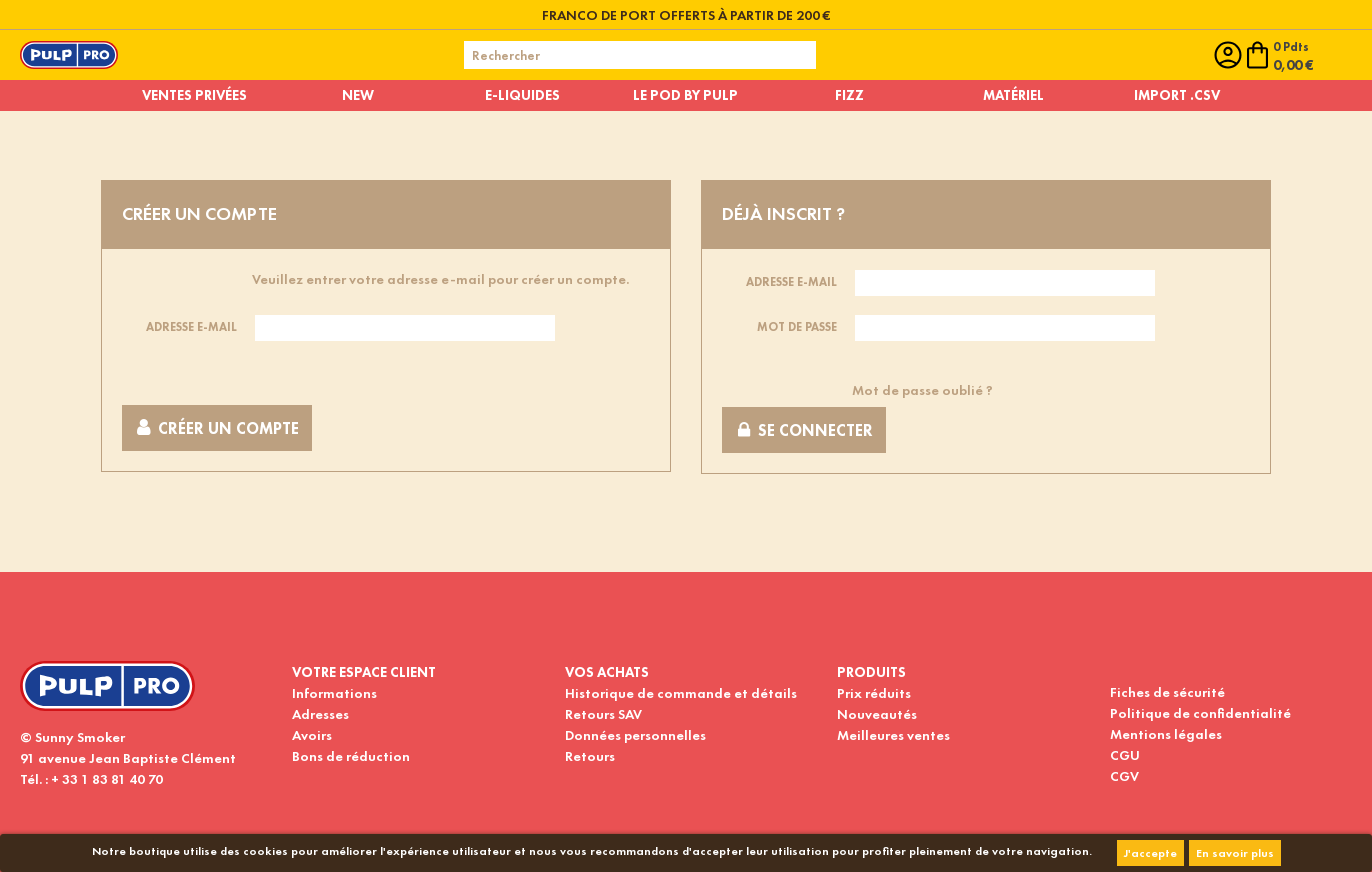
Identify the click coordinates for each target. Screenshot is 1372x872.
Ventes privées (194, 95)
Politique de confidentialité (1200, 713)
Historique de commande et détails (681, 693)
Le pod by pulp (685, 95)
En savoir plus (1235, 853)
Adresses (320, 714)
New (358, 95)
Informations (334, 693)
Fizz (849, 95)
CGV (1124, 776)
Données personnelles (635, 735)
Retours (590, 756)
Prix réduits (874, 693)
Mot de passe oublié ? (922, 390)
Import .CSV (1177, 95)
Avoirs (312, 735)
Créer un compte (217, 428)
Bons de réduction (351, 756)
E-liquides (522, 95)
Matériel (1013, 95)
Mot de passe (797, 327)
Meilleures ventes (893, 735)
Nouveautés (877, 714)
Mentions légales (1166, 734)
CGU (1125, 755)
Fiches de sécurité (1167, 692)
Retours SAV (603, 714)
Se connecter (804, 430)
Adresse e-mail (191, 327)
